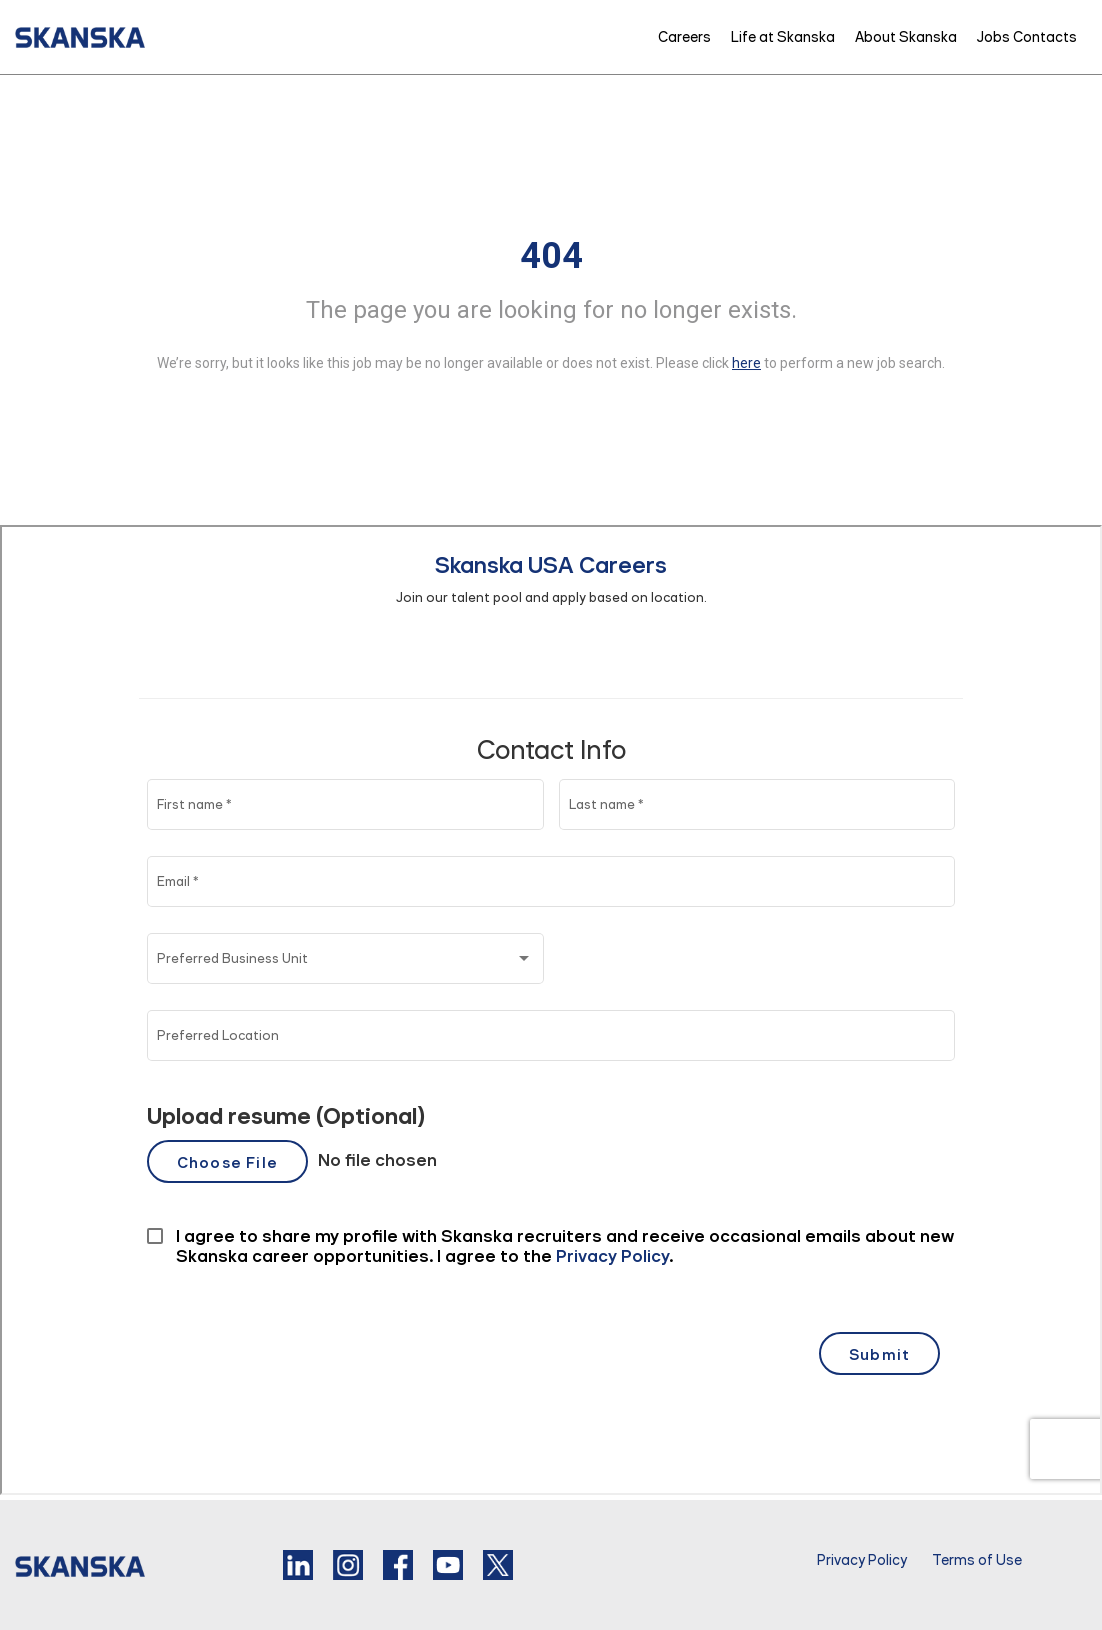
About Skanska (906, 37)
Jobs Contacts (1027, 37)
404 (551, 256)
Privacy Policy (862, 1560)
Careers (684, 37)
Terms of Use (977, 1560)
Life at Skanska (783, 37)
